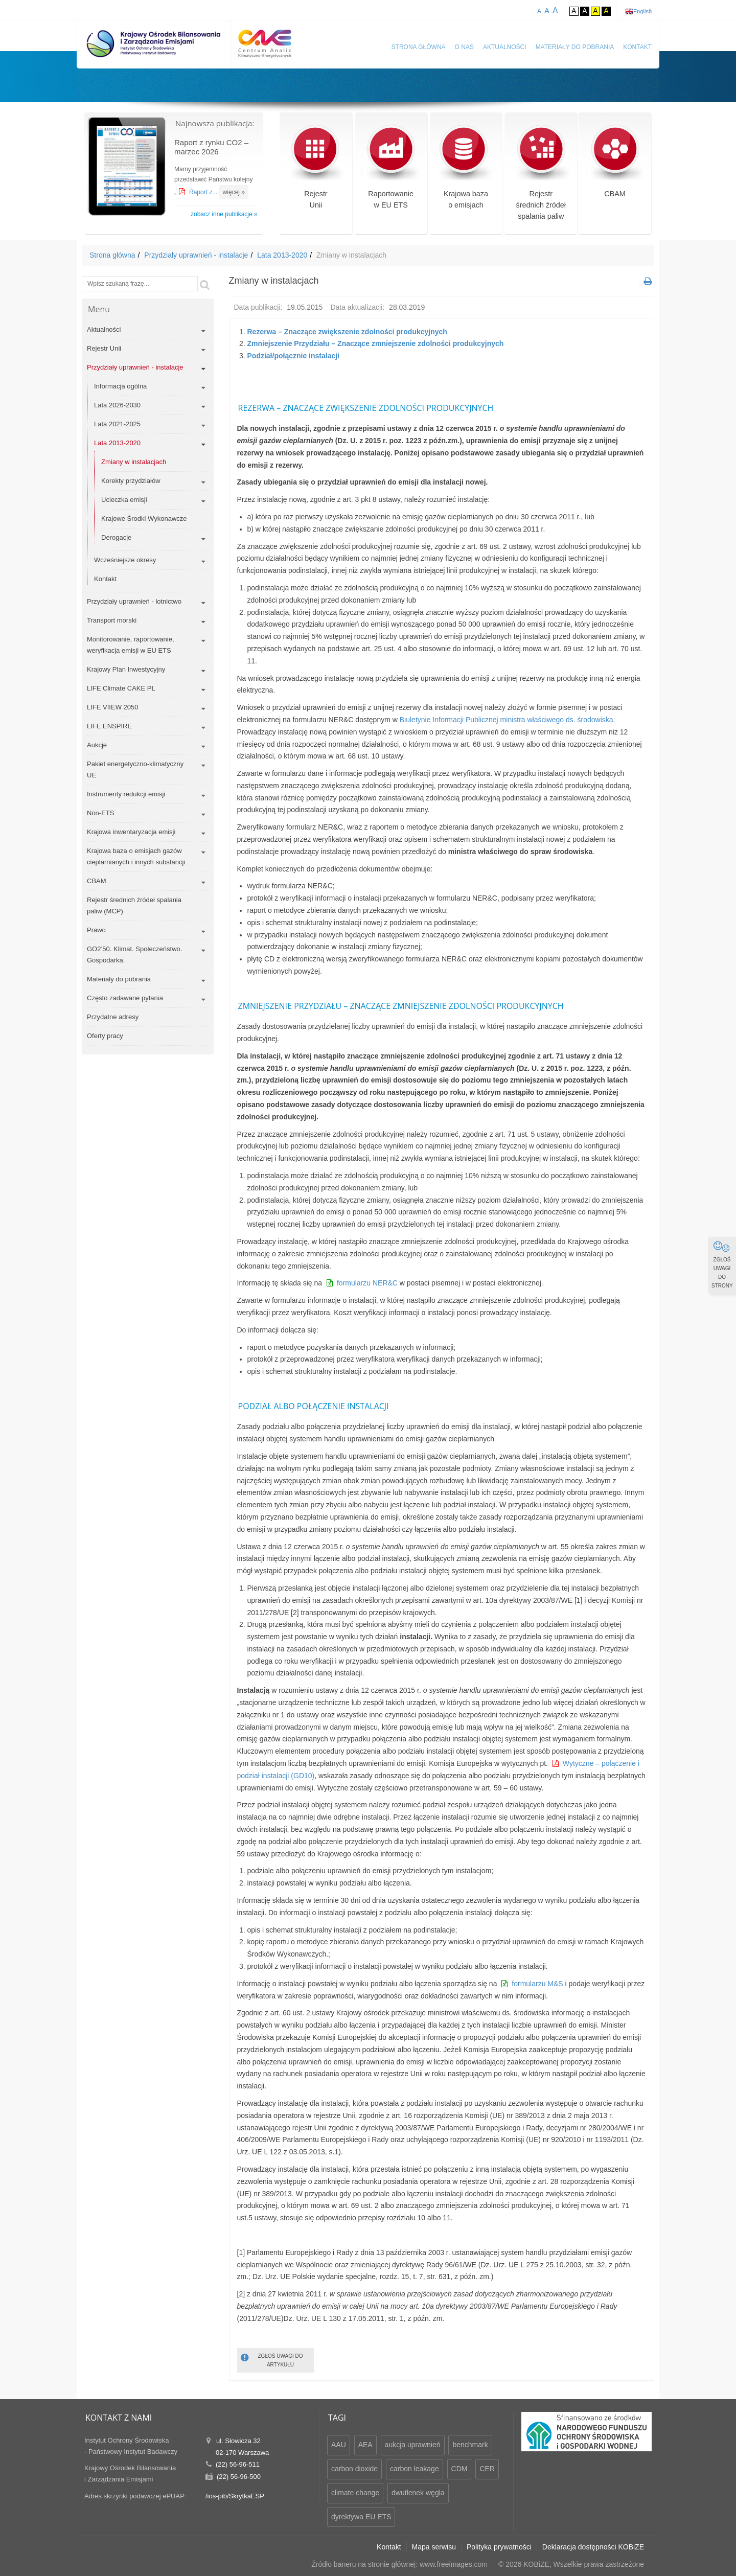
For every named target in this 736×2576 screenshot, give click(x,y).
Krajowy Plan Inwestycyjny (126, 669)
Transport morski (111, 620)
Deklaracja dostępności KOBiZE (593, 2547)
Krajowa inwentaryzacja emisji (131, 832)
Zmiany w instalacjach (133, 462)
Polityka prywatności (499, 2547)
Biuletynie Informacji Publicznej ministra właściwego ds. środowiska (505, 720)
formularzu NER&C (367, 1283)
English (642, 11)
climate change (355, 2493)
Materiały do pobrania (575, 47)
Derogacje (116, 537)
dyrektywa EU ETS (361, 2517)
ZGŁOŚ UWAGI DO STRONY (722, 1264)
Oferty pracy (105, 1036)
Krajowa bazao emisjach (465, 173)
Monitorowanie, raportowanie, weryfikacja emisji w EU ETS (130, 644)
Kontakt (637, 47)
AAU (338, 2445)
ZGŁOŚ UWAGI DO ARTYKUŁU (272, 2359)
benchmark (470, 2445)
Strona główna (419, 47)
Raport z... (204, 192)
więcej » (234, 192)
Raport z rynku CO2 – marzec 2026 (211, 147)
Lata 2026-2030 (117, 405)
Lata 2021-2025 (117, 424)
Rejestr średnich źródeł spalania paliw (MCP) (134, 905)
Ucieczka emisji (124, 499)
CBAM (615, 167)
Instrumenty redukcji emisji (126, 794)
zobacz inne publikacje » (224, 214)
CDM (459, 2469)
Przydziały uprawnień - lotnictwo (134, 601)
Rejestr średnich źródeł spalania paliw (541, 179)
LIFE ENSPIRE (109, 726)
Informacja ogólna (120, 386)
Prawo (96, 930)
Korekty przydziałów (130, 481)
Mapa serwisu (434, 2547)
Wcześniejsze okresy (125, 560)
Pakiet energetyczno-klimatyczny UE (135, 769)
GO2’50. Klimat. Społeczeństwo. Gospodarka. (134, 954)
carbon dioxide (354, 2469)
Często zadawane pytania (125, 998)
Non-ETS (100, 813)
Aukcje (97, 745)
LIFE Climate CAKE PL (121, 688)
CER (487, 2469)
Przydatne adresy (113, 1017)
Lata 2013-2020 (282, 255)
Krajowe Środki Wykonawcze (144, 518)
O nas (464, 47)
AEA (365, 2445)
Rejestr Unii (104, 348)
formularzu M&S (537, 1984)
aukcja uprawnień (413, 2445)
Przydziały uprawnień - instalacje (196, 255)
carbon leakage (414, 2469)
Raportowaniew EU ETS (390, 173)
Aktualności (504, 47)
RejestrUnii (315, 173)
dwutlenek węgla (418, 2493)
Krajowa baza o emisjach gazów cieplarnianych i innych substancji (136, 856)
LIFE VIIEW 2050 (112, 707)
